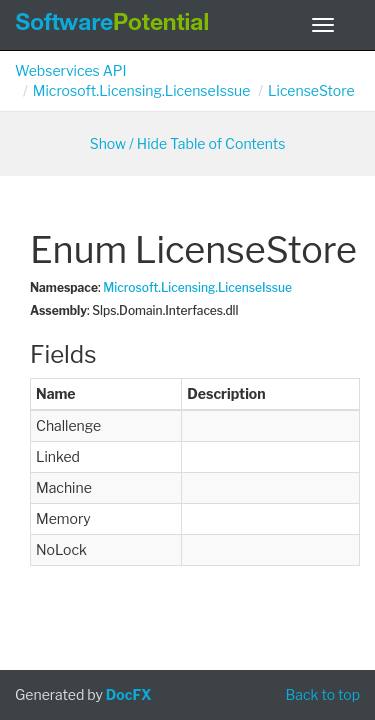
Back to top (322, 694)
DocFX (129, 694)
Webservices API (71, 70)
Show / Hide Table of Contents (188, 143)
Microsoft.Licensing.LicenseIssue (142, 90)
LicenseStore (311, 90)
